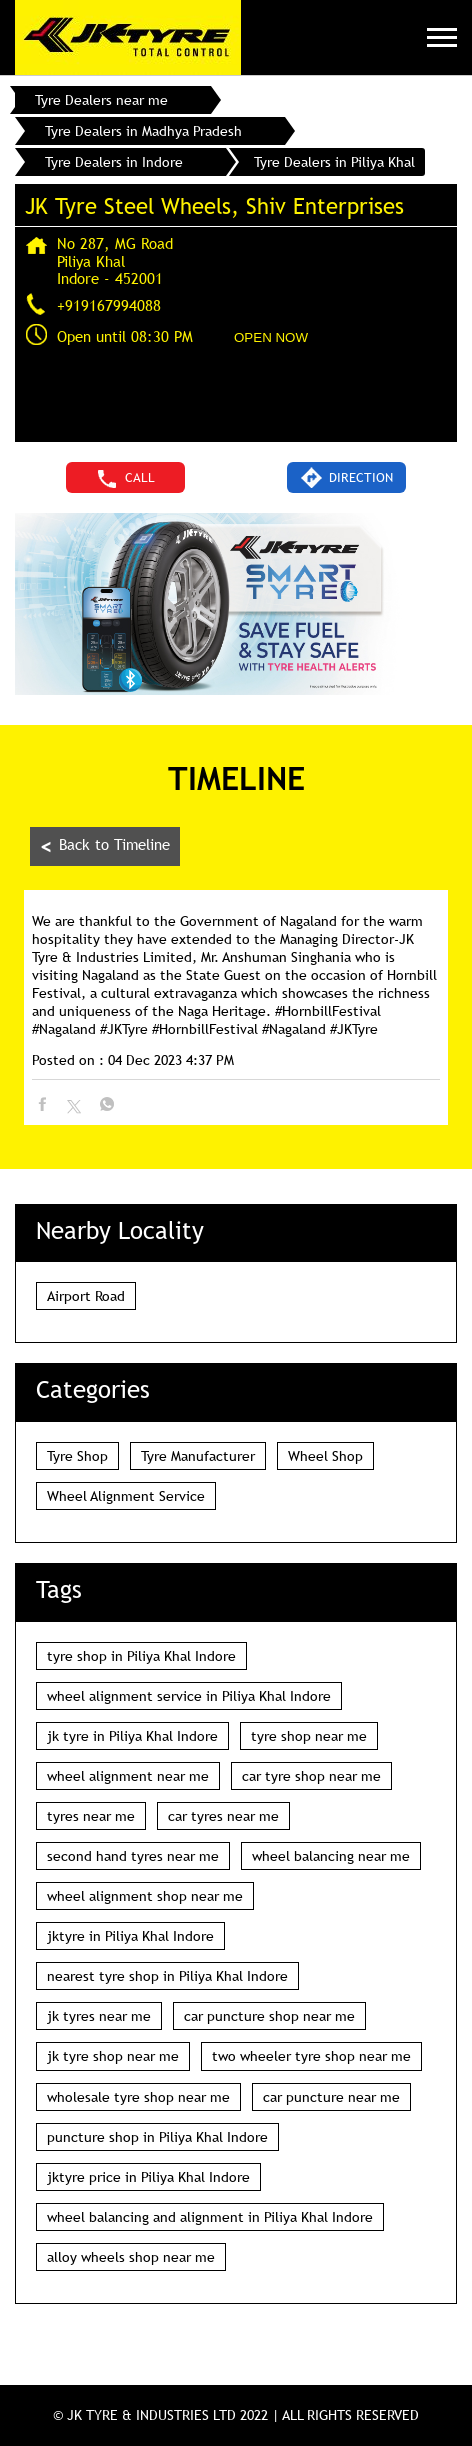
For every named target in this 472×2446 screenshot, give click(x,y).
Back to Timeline (105, 846)
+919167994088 (109, 305)
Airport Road (86, 1296)
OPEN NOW (271, 337)
